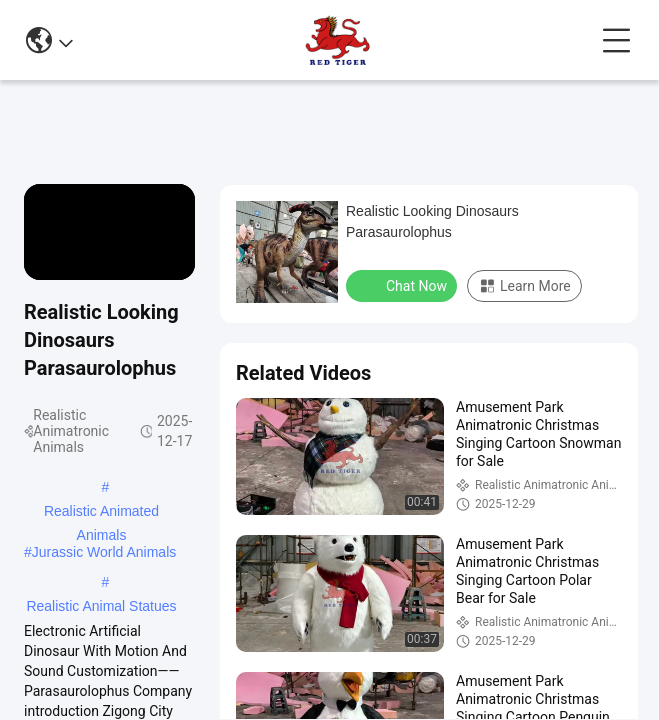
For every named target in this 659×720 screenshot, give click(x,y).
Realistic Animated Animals (101, 513)
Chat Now (403, 285)
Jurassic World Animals (104, 552)
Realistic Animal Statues (101, 606)
